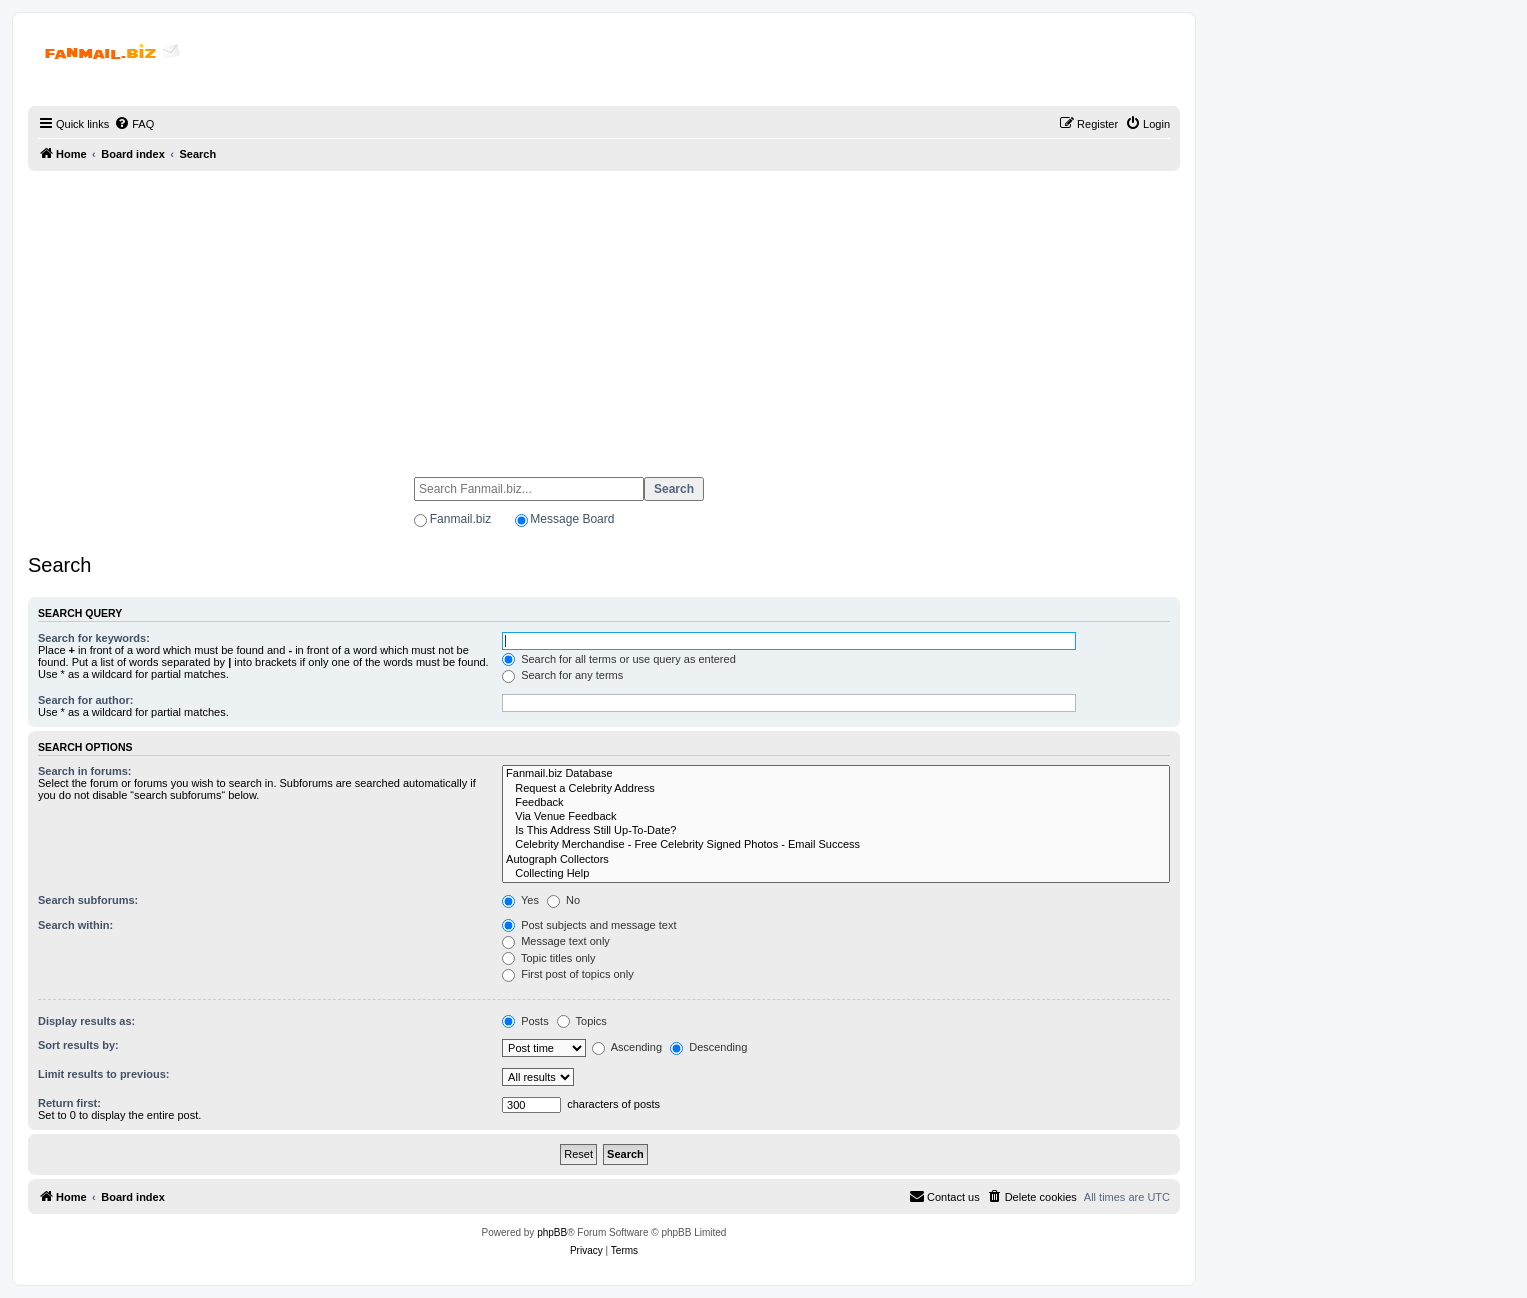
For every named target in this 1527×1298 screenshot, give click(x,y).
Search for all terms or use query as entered (619, 659)
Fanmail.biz (460, 519)
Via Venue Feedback (836, 817)
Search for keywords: (94, 638)
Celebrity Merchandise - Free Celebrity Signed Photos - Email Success (836, 845)
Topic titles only (548, 958)
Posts (525, 1021)
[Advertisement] (604, 315)
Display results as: (86, 1021)
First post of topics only (568, 974)
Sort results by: (78, 1045)
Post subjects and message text (589, 925)
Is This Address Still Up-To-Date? (836, 831)
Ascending (627, 1047)
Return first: (69, 1103)
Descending (708, 1047)
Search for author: (85, 700)
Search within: (75, 925)
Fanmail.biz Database (836, 774)
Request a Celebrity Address (836, 789)
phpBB (552, 1232)
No (563, 900)
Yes (520, 900)
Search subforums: (88, 900)
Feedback (836, 803)
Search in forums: (85, 771)
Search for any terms (562, 675)
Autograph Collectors (836, 860)
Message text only (556, 941)
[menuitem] (134, 124)
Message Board (572, 519)
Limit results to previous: (103, 1074)
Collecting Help (836, 874)
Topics (582, 1021)
